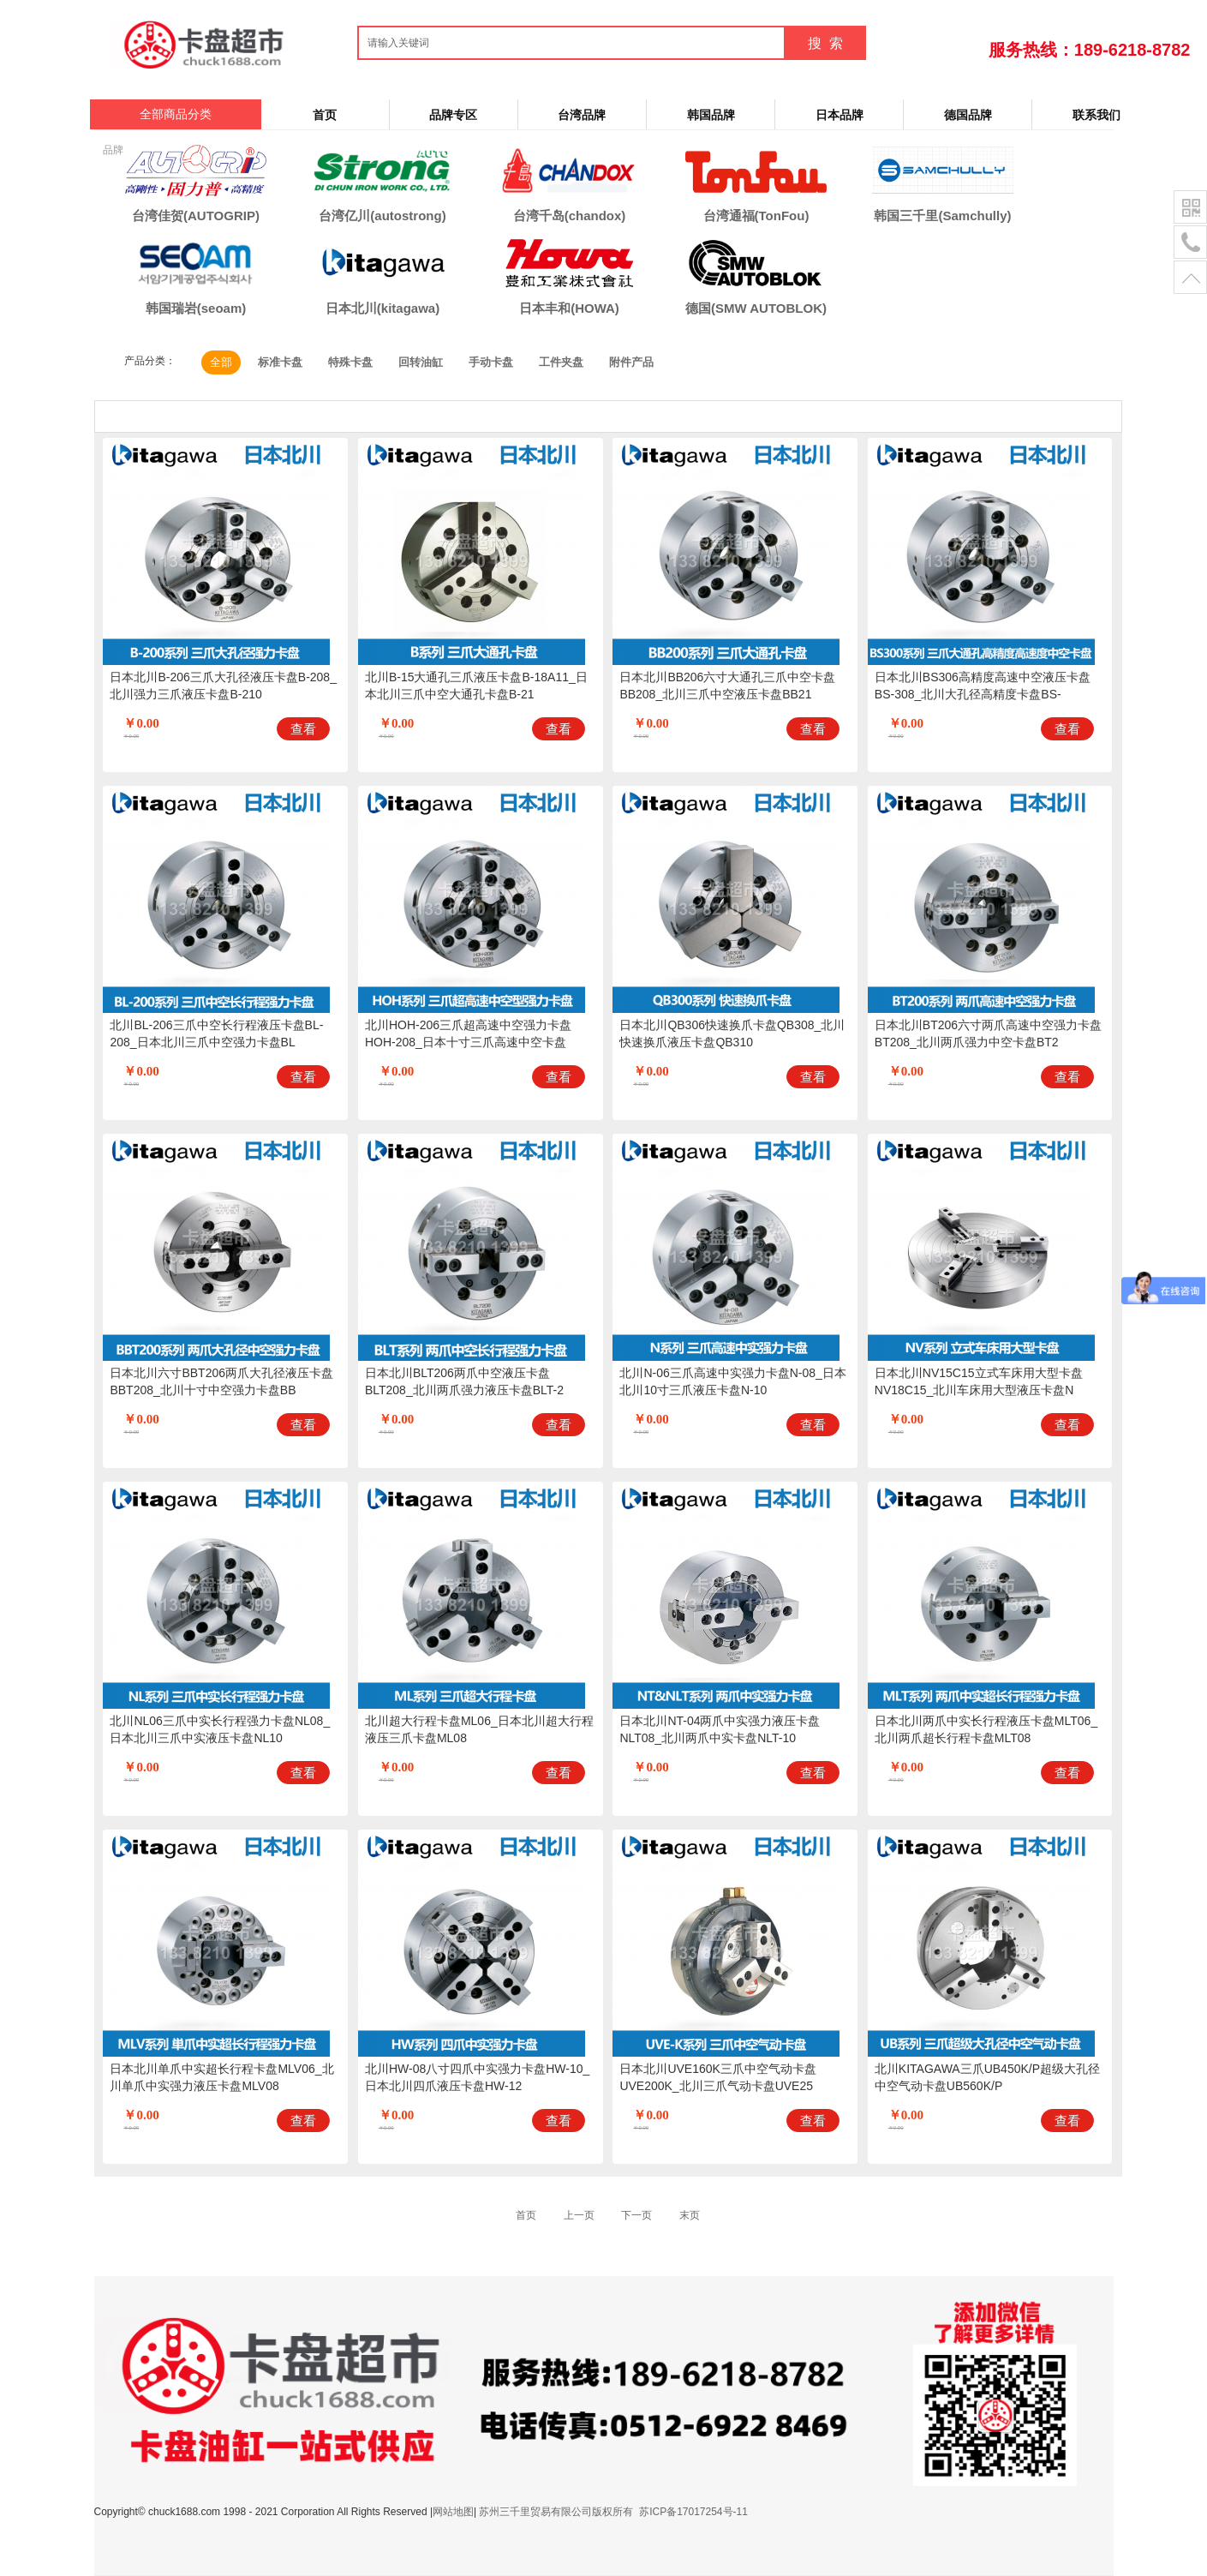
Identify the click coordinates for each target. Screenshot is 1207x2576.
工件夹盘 (561, 362)
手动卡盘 (491, 362)
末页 (689, 2215)
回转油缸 (420, 362)
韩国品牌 (711, 115)
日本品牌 (839, 115)
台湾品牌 (582, 115)
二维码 (1190, 208)
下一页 (636, 2215)
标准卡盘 (280, 362)
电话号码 (1190, 243)
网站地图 (453, 2512)
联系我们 (1096, 115)
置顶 (1190, 278)
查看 (303, 729)
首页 (325, 115)
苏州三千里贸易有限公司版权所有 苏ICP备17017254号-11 (613, 2512)
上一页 (579, 2215)
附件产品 (631, 362)
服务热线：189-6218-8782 (1090, 49)
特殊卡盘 (350, 362)
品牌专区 (453, 115)
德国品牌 (968, 115)
